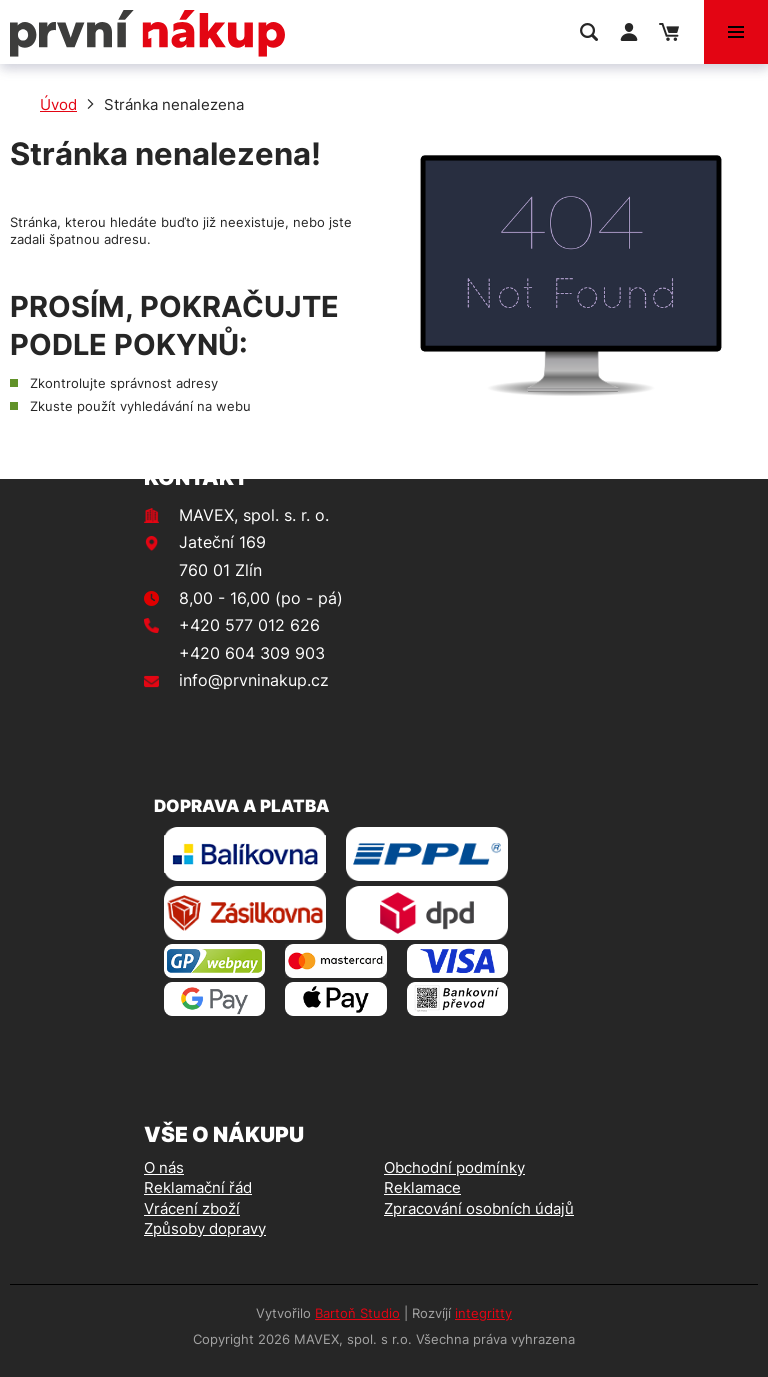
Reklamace (422, 1187)
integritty (483, 1313)
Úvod (58, 104)
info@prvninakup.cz (254, 680)
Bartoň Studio (357, 1313)
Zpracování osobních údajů (479, 1208)
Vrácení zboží (192, 1208)
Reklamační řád (198, 1187)
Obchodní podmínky (454, 1167)
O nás (164, 1167)
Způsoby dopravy (205, 1228)
